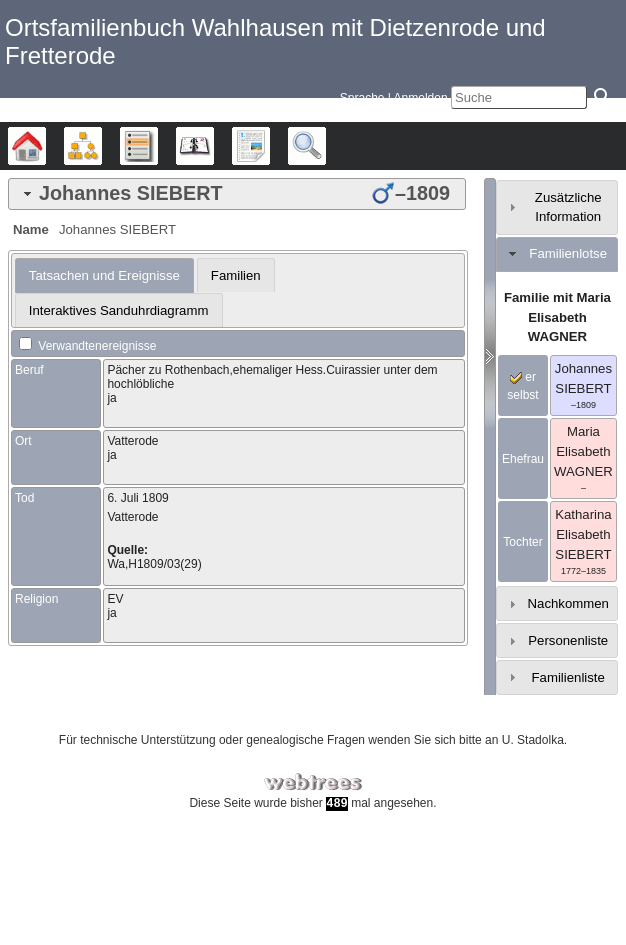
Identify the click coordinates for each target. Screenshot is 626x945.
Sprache (362, 98)
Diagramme (101, 146)
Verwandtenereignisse (87, 346)
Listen (157, 146)
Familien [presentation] (236, 275)
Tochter (522, 542)
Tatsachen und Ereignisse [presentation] (104, 275)
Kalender (213, 146)
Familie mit (557, 317)
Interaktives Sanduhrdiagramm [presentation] (119, 310)
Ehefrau (523, 459)
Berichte (269, 146)
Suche (325, 146)
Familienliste (568, 677)
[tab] (237, 194)
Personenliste (568, 640)
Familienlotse (568, 253)
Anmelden (421, 98)
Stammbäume (45, 146)
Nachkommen (568, 603)
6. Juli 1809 (137, 498)
